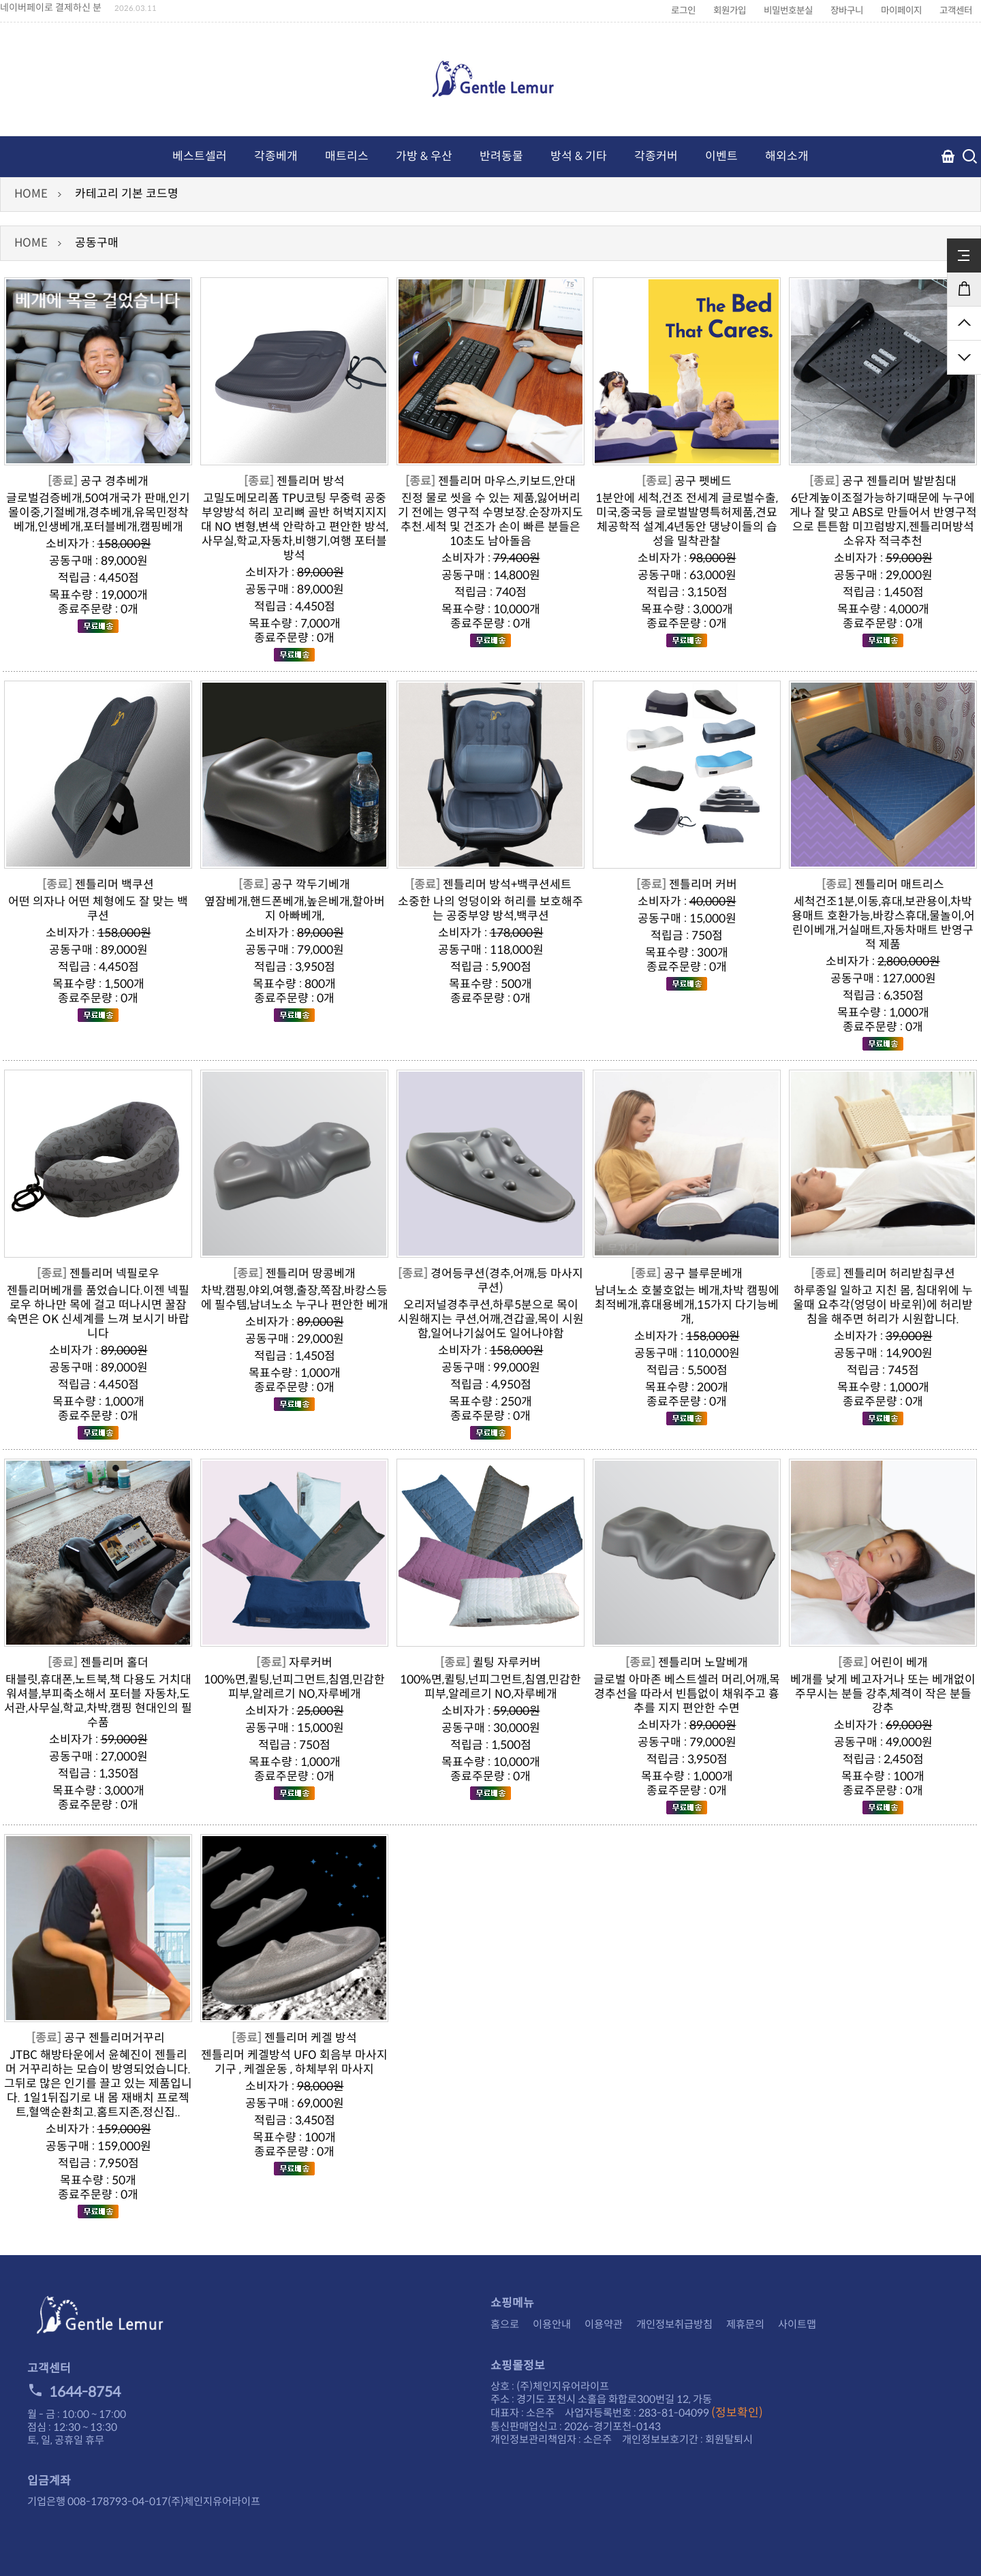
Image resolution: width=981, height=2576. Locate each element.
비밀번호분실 (788, 10)
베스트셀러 (199, 156)
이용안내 (552, 2324)
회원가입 (729, 10)
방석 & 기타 (578, 156)
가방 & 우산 (424, 156)
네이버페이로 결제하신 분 (51, 7)
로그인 (683, 10)
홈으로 (504, 2324)
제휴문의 (745, 2324)
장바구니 (846, 10)
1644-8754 (74, 2392)
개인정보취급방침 (674, 2324)
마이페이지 (901, 10)
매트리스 (347, 156)
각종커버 (656, 156)
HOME (31, 194)
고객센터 (955, 10)
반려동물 (501, 156)
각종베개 (276, 156)
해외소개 (787, 156)
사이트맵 (797, 2324)
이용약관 (604, 2324)
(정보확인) (737, 2413)
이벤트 (721, 156)
